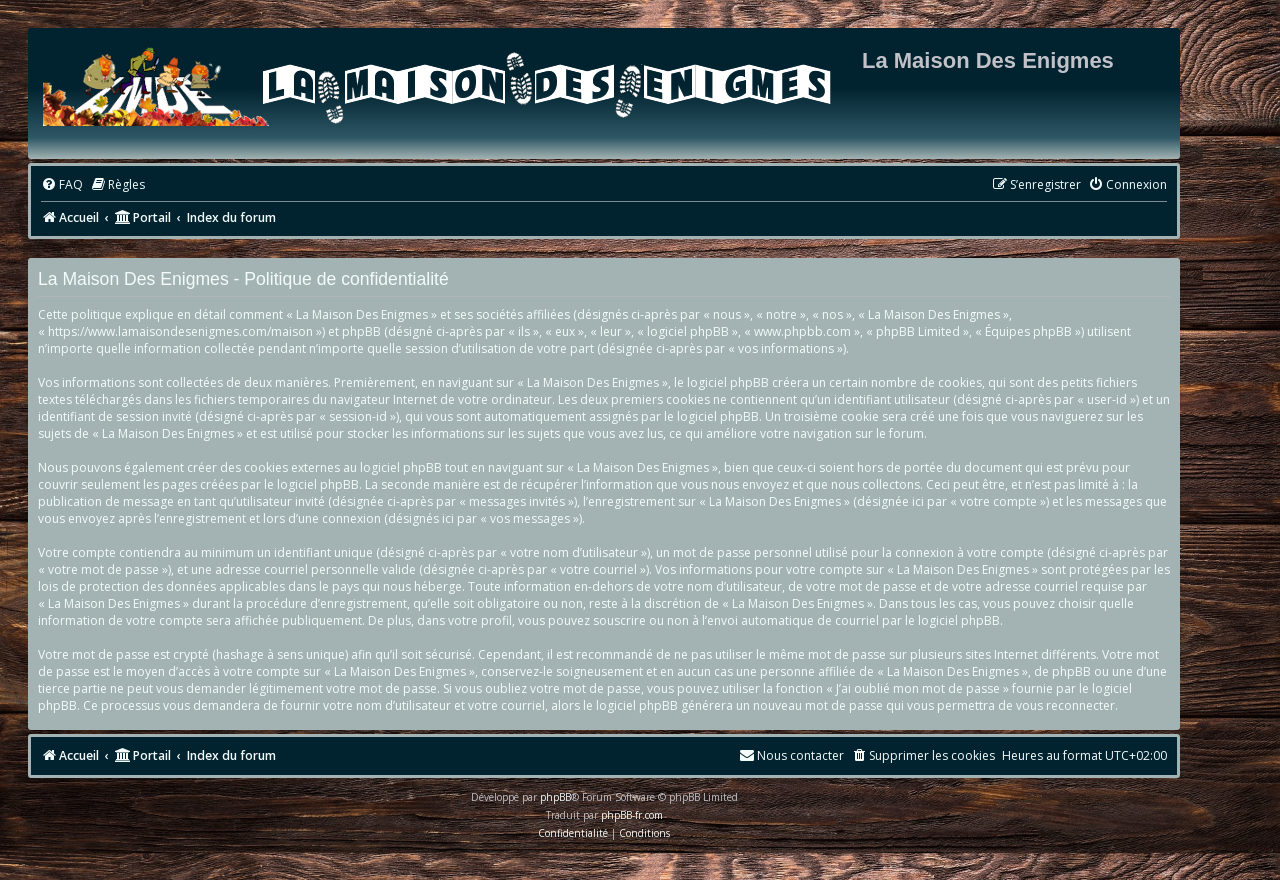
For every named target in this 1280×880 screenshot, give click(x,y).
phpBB (555, 797)
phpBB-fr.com (632, 815)
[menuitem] (62, 185)
